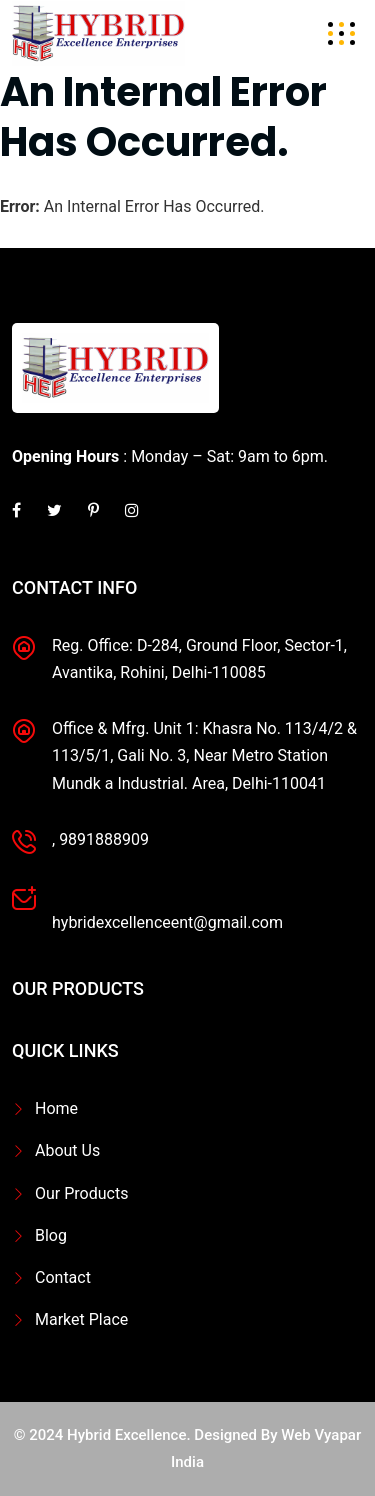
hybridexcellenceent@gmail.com (167, 922)
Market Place (81, 1319)
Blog (51, 1235)
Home (56, 1108)
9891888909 (104, 839)
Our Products (81, 1193)
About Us (67, 1150)
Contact (63, 1277)
